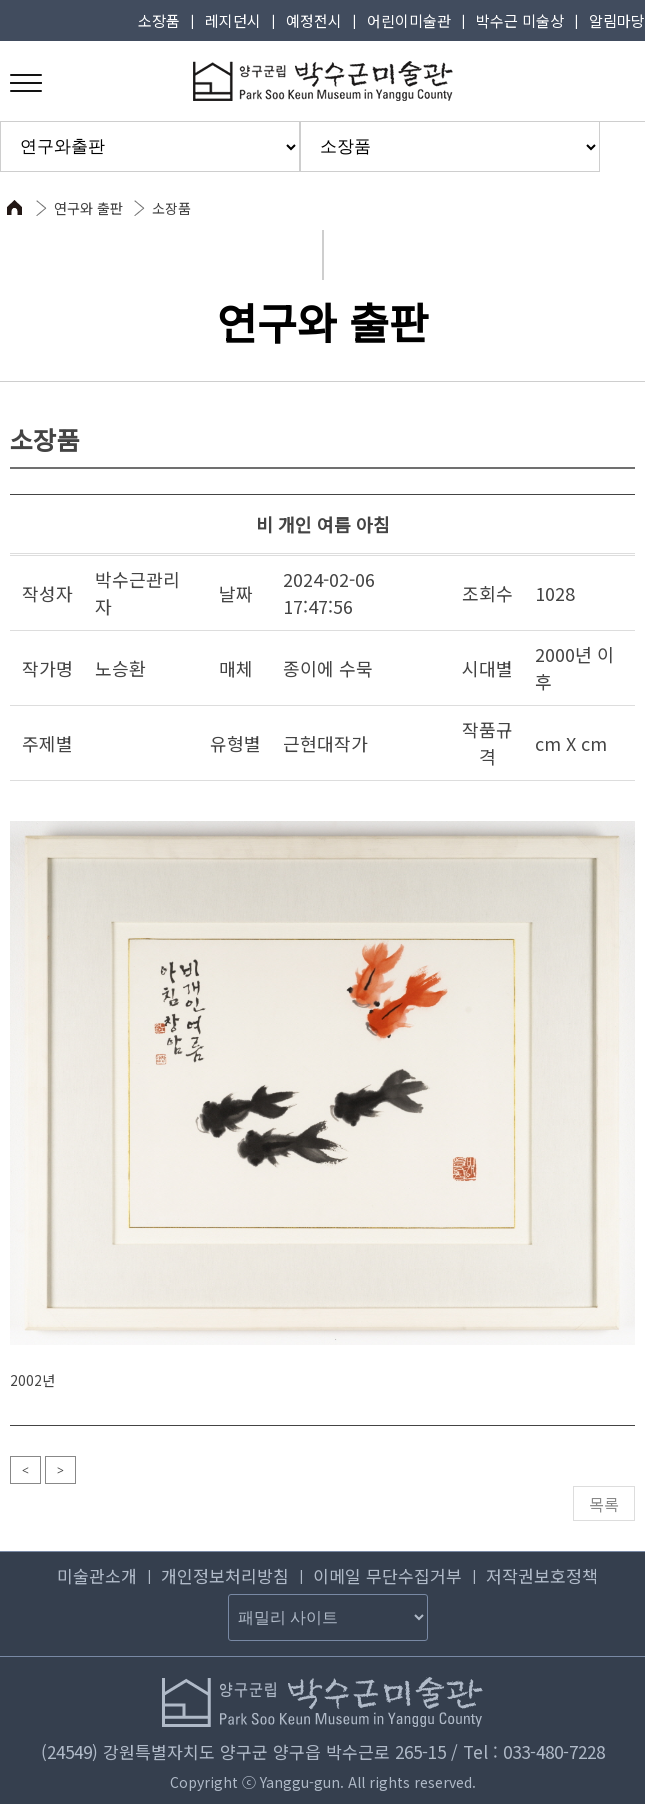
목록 (604, 1504)
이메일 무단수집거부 (387, 1575)
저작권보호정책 (542, 1575)
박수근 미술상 (520, 20)
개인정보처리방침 (225, 1575)
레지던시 (233, 20)
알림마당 (617, 20)
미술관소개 (97, 1575)
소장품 (159, 20)
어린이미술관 (409, 20)
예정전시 (314, 20)
